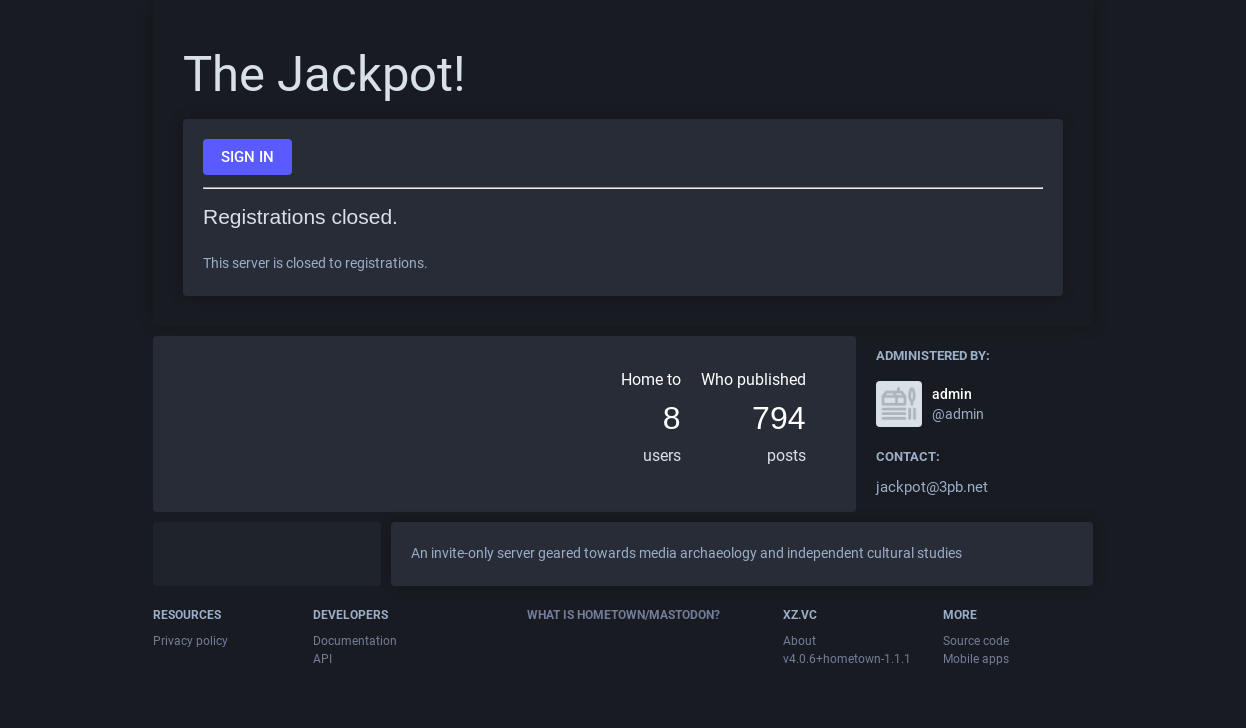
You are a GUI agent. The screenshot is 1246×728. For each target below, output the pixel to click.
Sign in (247, 157)
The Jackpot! (324, 74)
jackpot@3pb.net (932, 487)
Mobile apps (976, 659)
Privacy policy (190, 641)
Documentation (355, 641)
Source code (976, 641)
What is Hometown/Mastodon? (623, 615)
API (322, 659)
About (799, 641)
